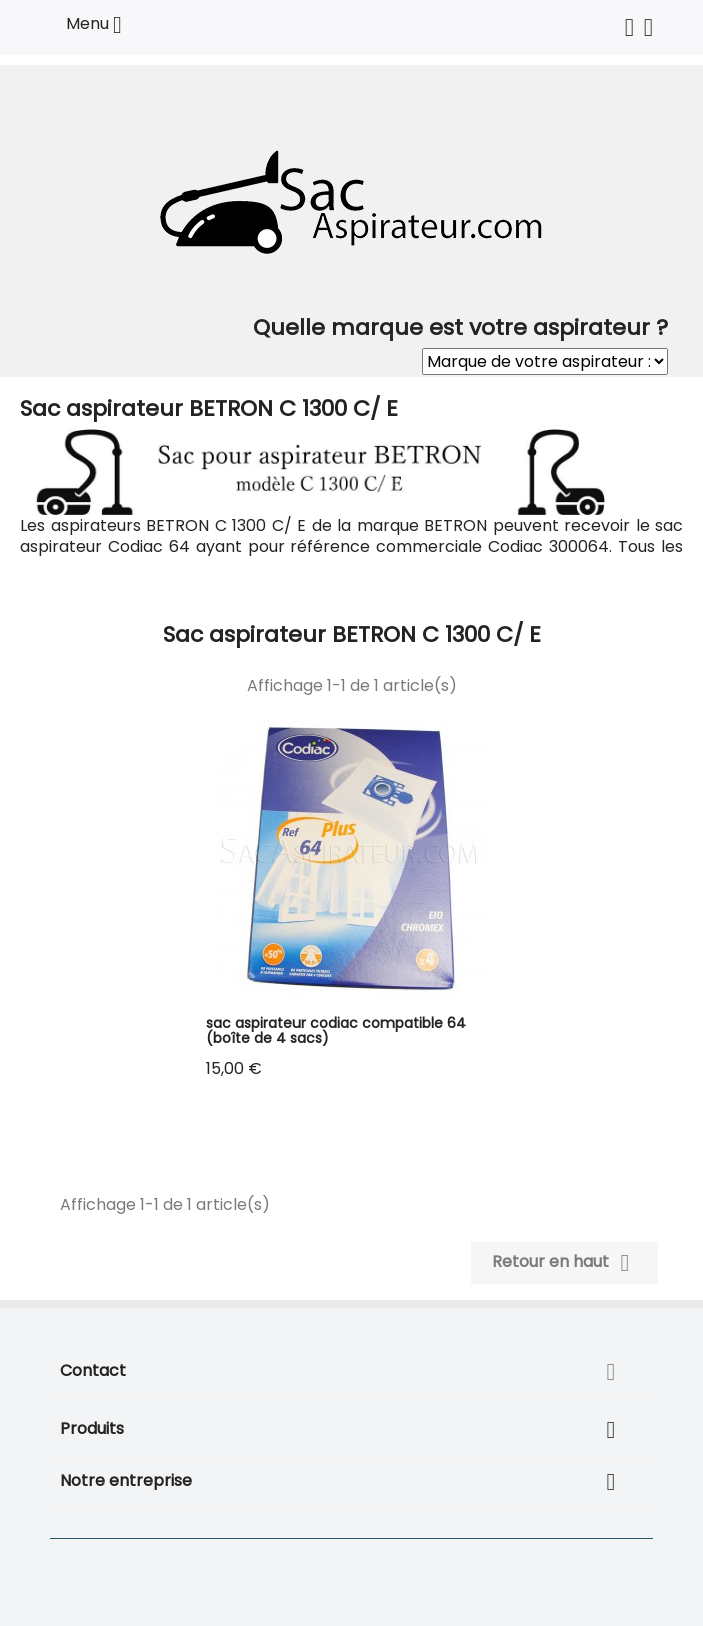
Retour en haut (564, 1263)
